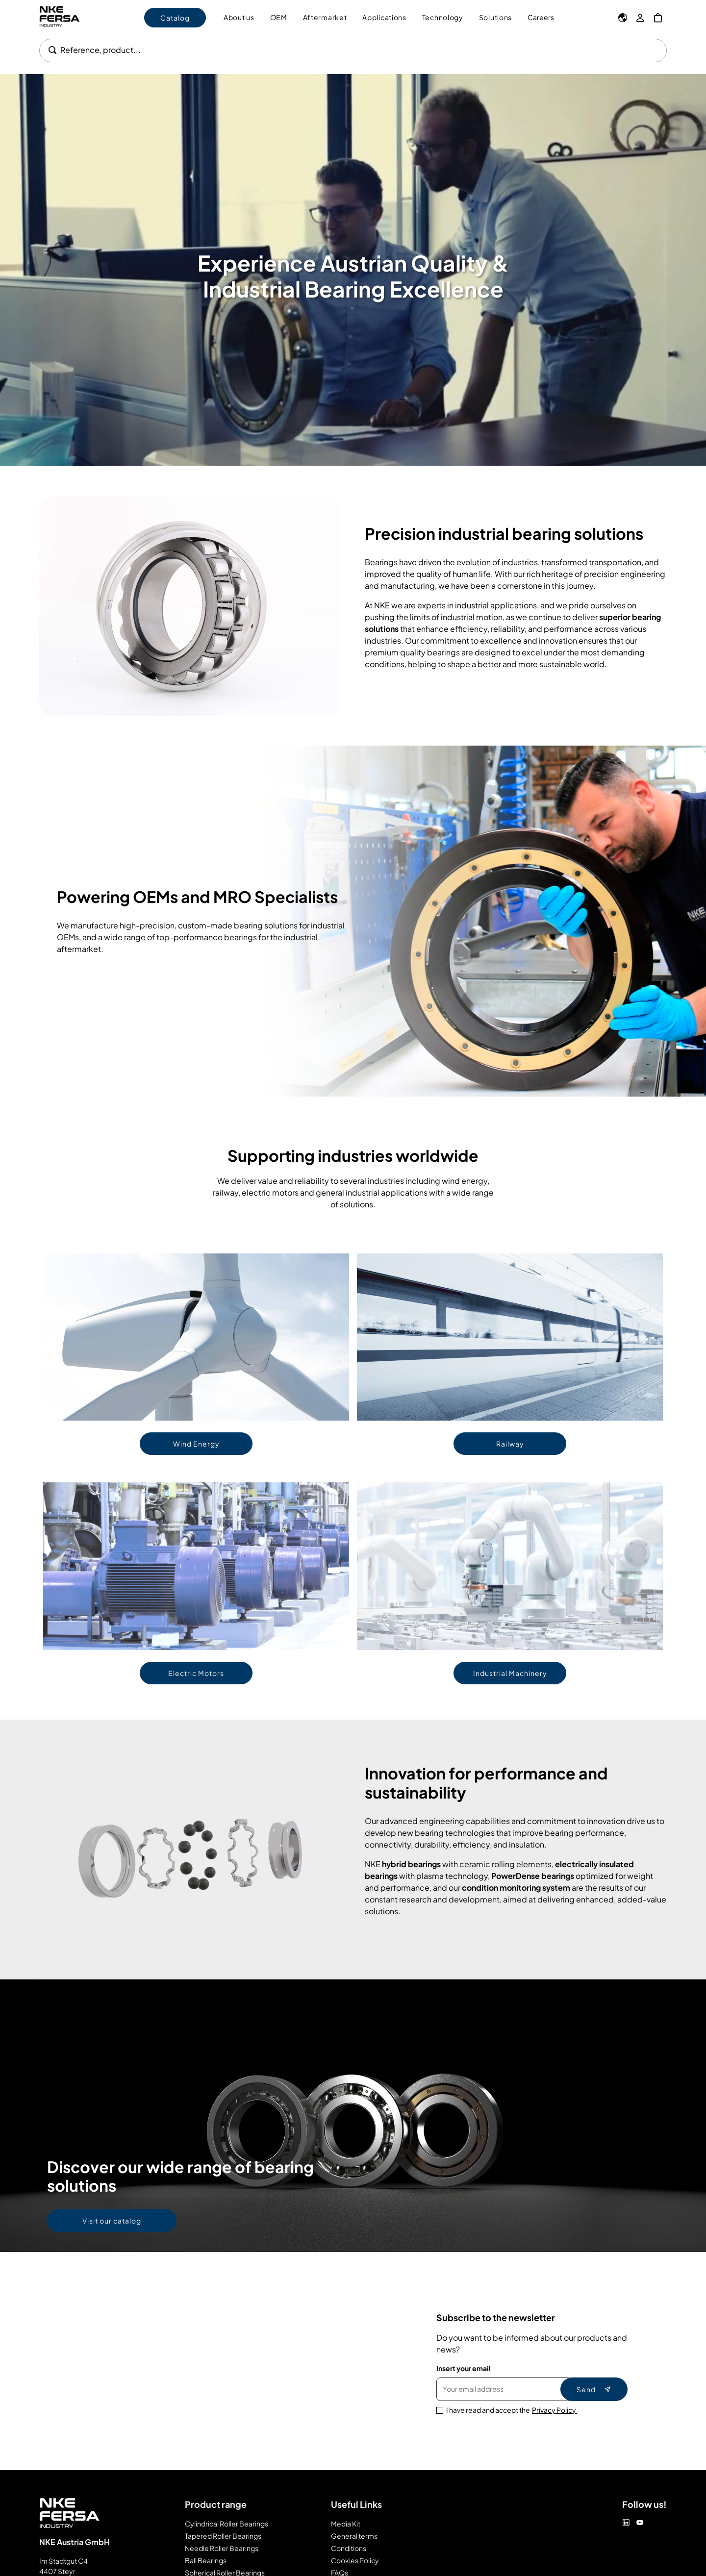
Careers (541, 17)
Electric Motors (196, 1673)
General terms (354, 2535)
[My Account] (640, 18)
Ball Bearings (206, 2560)
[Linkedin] (626, 2522)
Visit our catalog (111, 2220)
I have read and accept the (511, 2409)
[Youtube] (640, 2522)
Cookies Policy (355, 2560)
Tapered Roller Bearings (223, 2535)
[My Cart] (658, 18)
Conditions (348, 2548)
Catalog (175, 17)
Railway (510, 1443)
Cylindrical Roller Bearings (226, 2523)
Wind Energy (196, 1443)
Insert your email (463, 2368)
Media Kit (345, 2523)
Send (594, 2389)
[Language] (623, 18)
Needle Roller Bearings (221, 2548)
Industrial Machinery (510, 1673)
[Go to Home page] (68, 17)
